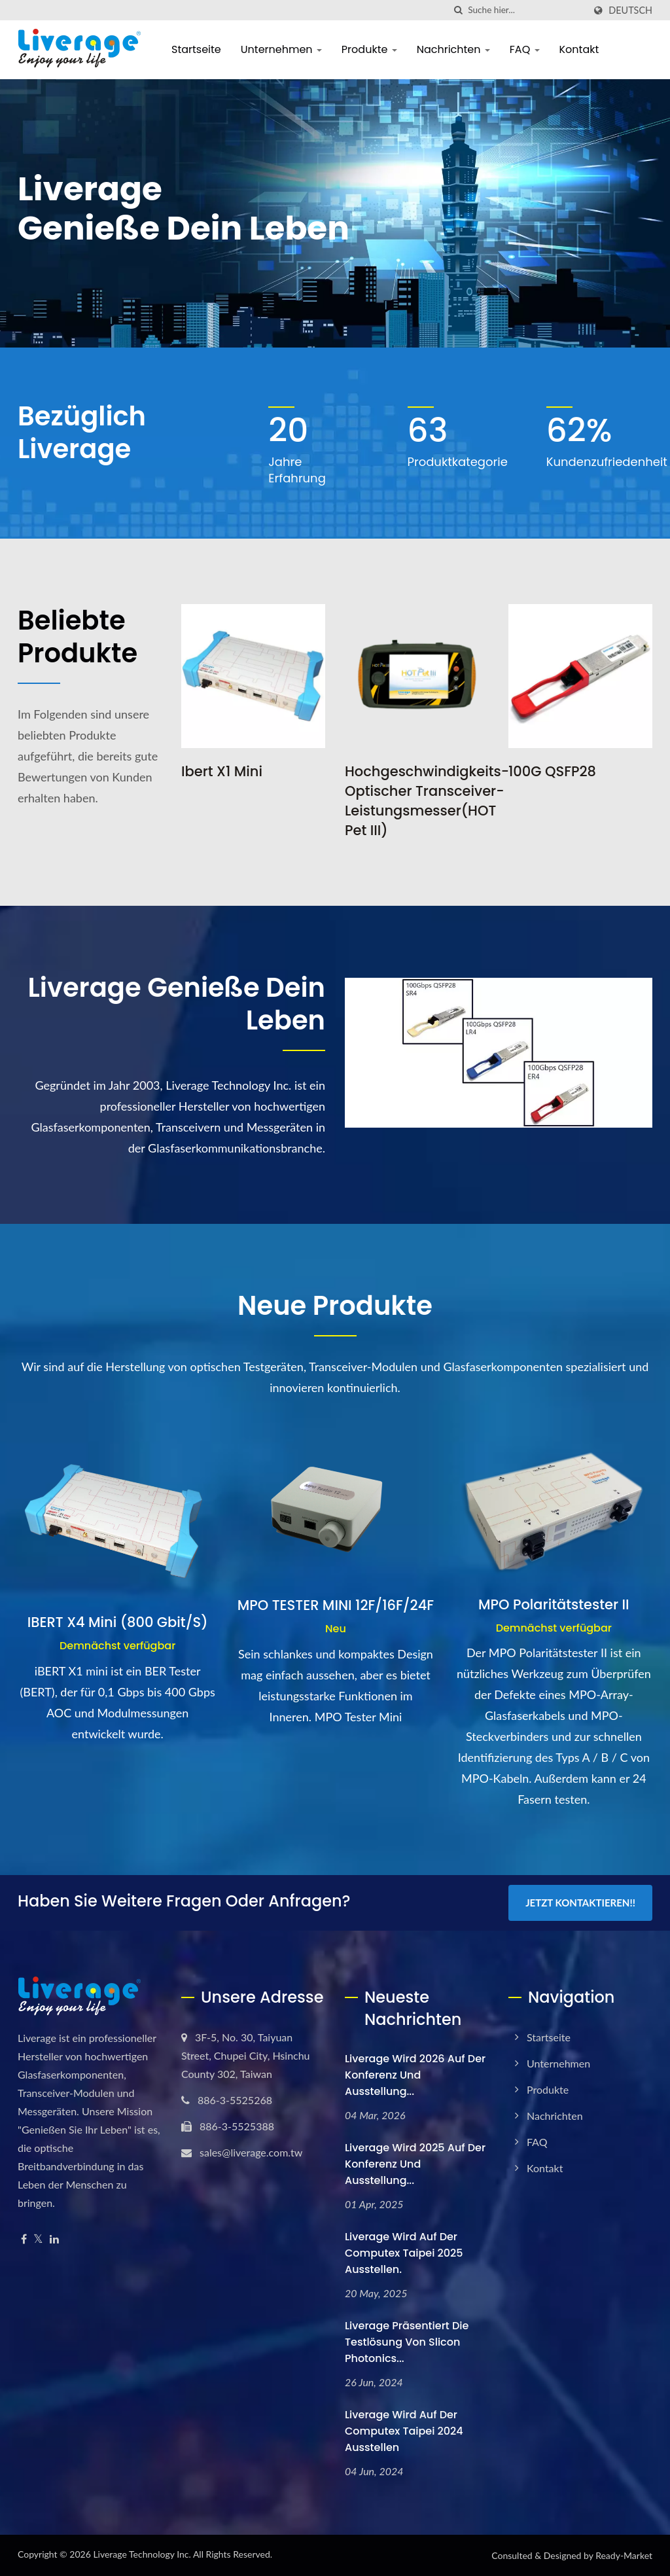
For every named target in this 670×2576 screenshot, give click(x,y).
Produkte (369, 49)
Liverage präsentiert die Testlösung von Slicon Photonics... (406, 2342)
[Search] (526, 10)
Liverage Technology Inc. (141, 2554)
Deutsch (630, 10)
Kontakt (579, 49)
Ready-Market (623, 2555)
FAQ (525, 49)
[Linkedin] (54, 2239)
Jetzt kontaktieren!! (580, 1902)
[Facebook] (24, 2239)
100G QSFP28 (552, 771)
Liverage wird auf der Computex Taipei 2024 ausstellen (404, 2431)
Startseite (196, 49)
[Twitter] (38, 2239)
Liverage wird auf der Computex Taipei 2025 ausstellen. (404, 2253)
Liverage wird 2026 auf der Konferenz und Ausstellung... (415, 2075)
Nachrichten (453, 49)
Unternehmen (281, 49)
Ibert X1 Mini (221, 771)
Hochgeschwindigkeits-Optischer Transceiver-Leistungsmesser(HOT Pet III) (427, 801)
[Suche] (458, 10)
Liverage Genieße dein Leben (176, 1004)
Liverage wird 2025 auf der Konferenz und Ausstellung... (415, 2164)
